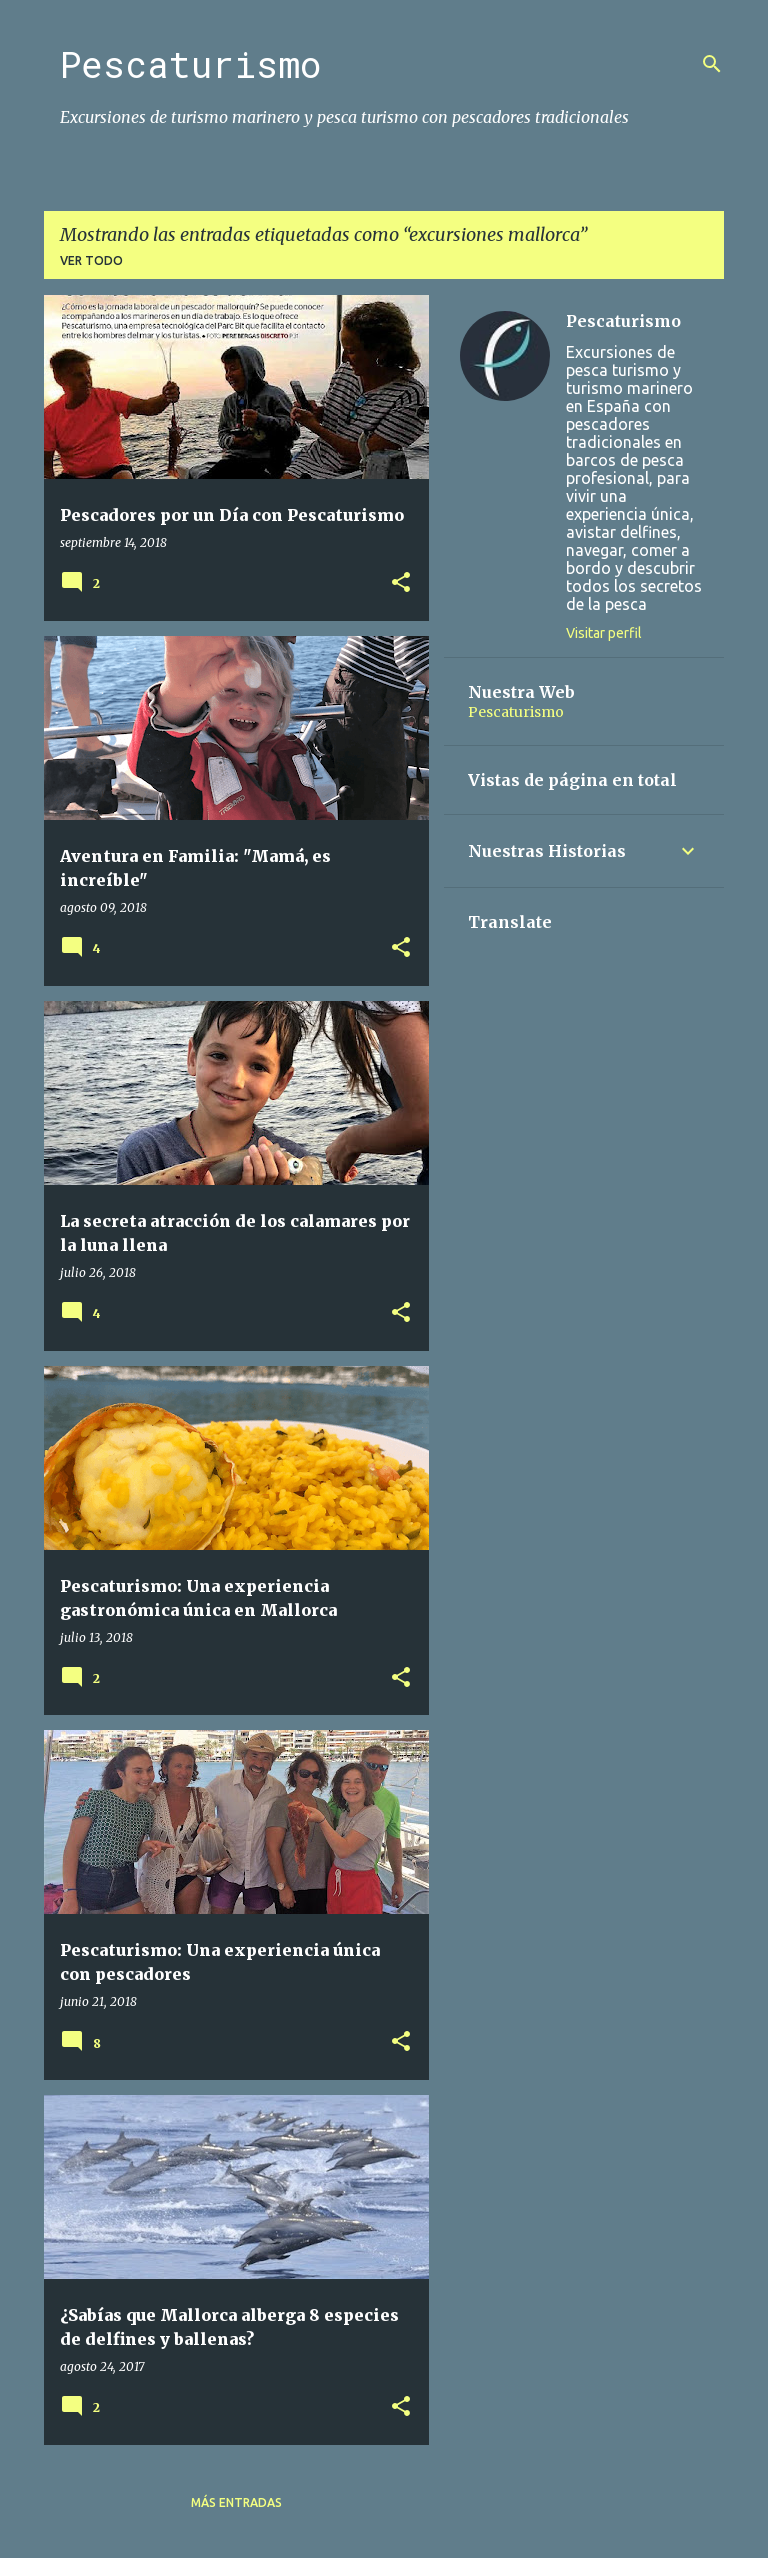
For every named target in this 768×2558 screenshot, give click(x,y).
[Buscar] (712, 64)
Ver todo (91, 260)
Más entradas (236, 2502)
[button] (401, 583)
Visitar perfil (604, 633)
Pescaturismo (190, 64)
